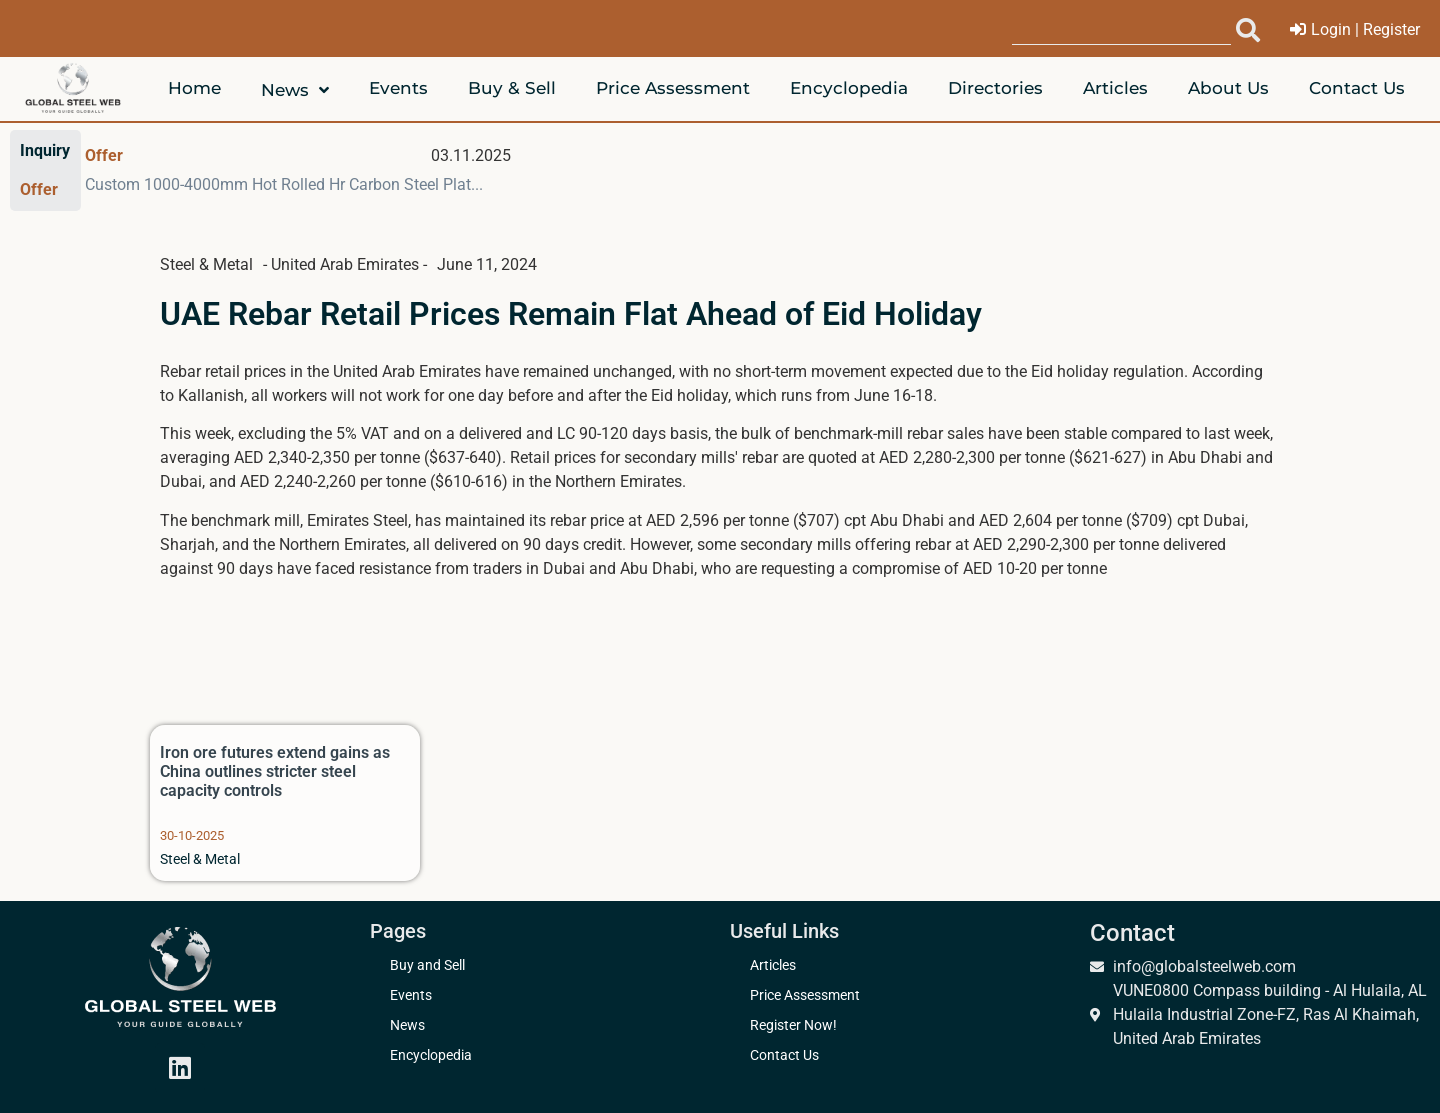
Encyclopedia (431, 1055)
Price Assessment (805, 995)
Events (411, 995)
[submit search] (1248, 30)
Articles (773, 965)
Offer (104, 155)
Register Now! (793, 1025)
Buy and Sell (427, 965)
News (407, 1025)
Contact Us (784, 1055)
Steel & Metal (200, 859)
